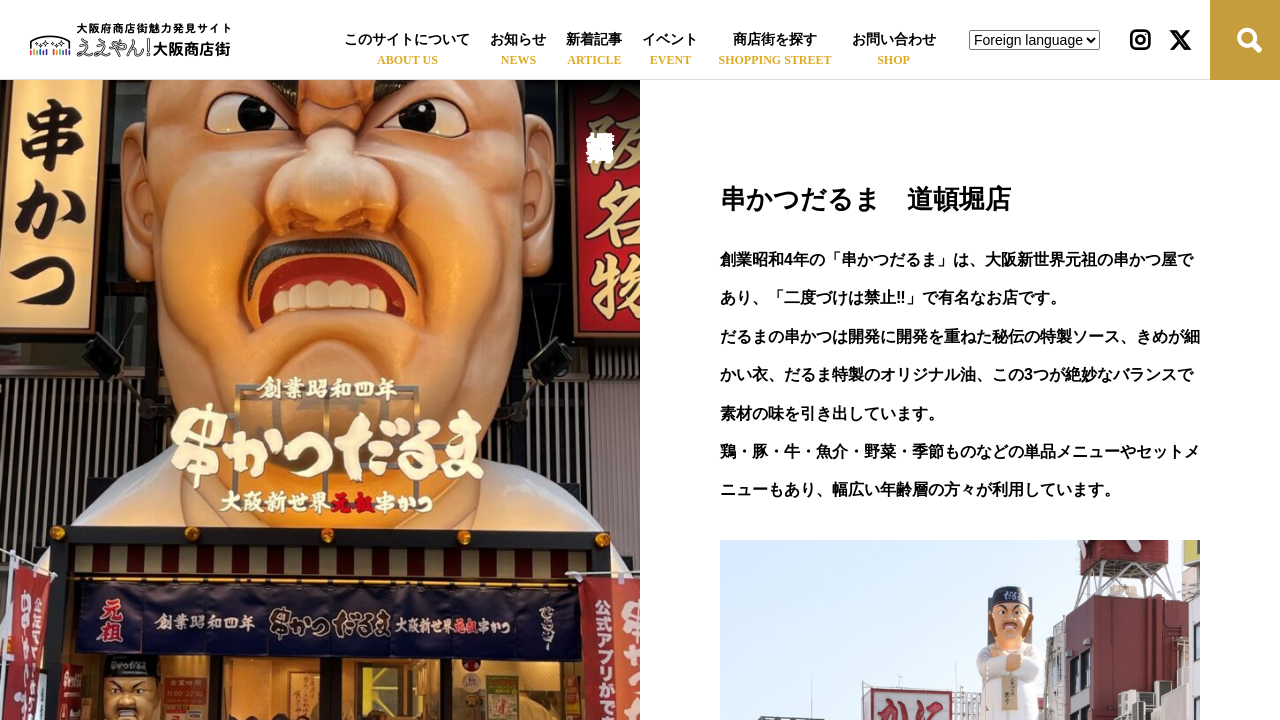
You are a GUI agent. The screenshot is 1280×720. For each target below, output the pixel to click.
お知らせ (518, 39)
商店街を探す (775, 39)
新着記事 (594, 39)
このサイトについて (407, 39)
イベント (670, 39)
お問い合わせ (894, 39)
